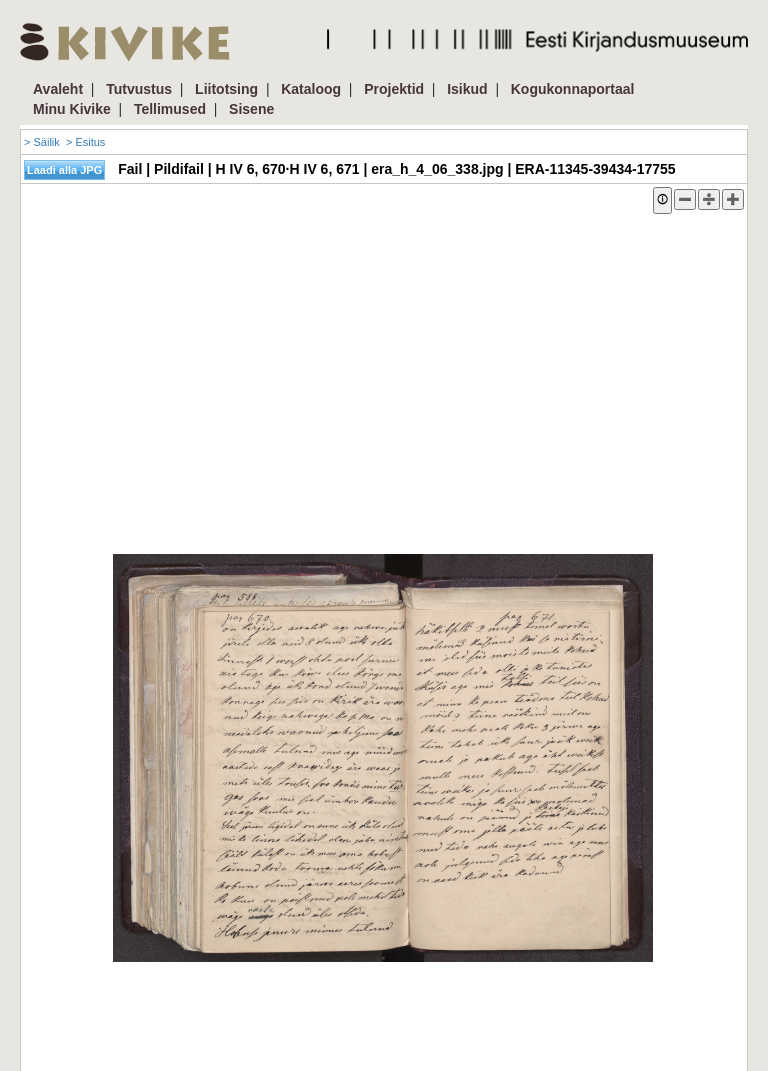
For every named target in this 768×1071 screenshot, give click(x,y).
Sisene (251, 109)
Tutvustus (139, 89)
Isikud (467, 89)
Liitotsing (226, 89)
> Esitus (85, 142)
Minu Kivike (72, 109)
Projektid (394, 89)
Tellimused (170, 109)
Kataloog (311, 89)
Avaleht (58, 89)
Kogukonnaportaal (573, 89)
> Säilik (42, 142)
